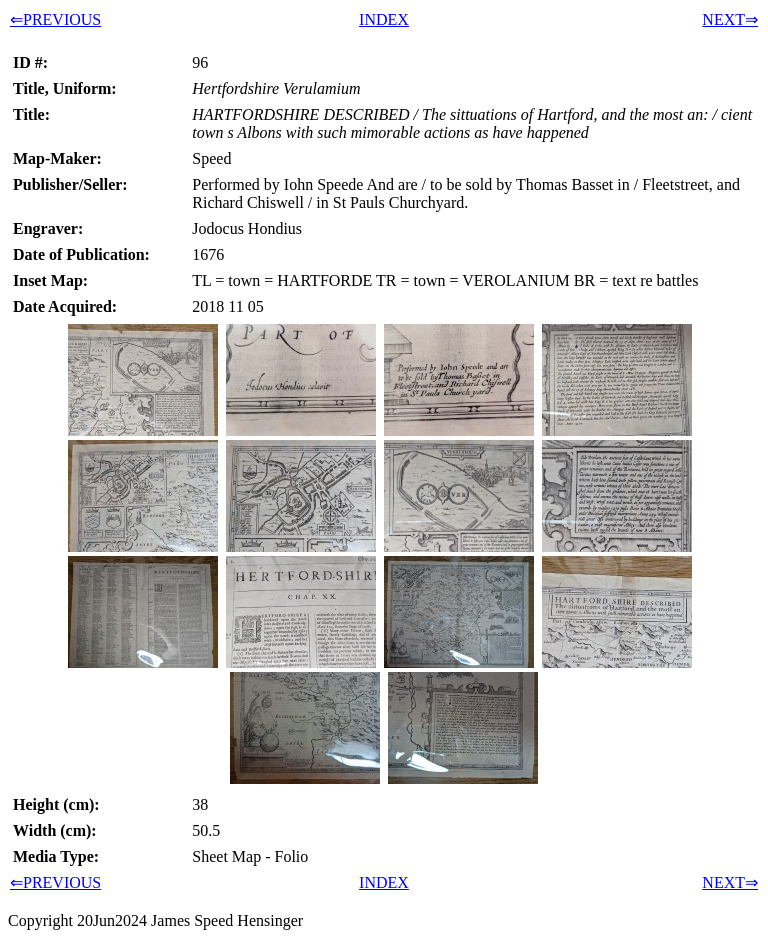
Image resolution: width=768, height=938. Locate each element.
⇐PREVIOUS (55, 19)
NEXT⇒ (730, 19)
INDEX (384, 19)
